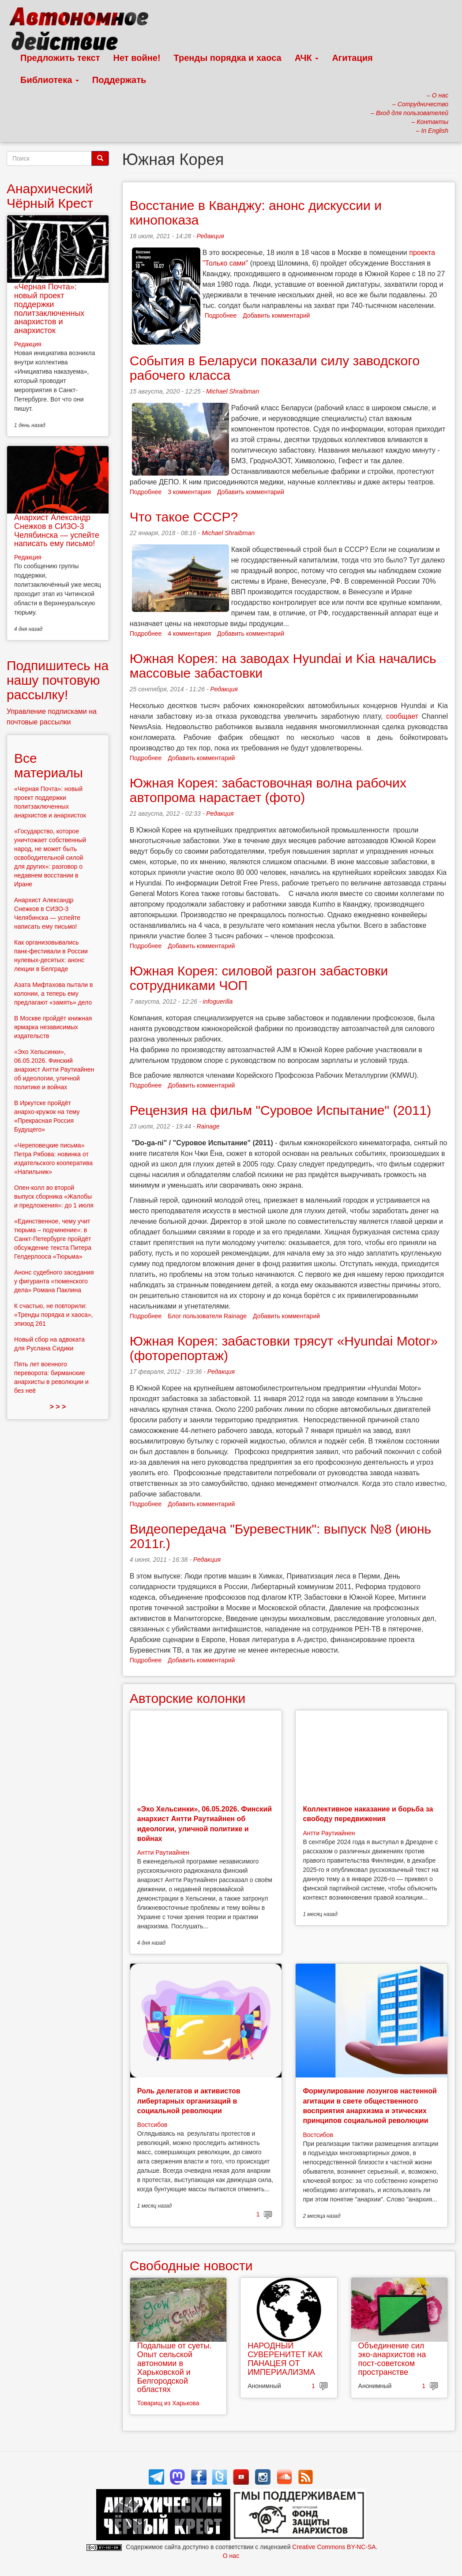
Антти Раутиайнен (163, 1852)
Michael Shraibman (232, 391)
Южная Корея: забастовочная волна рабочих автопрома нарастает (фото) (268, 790)
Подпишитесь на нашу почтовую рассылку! (58, 680)
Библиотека (49, 80)
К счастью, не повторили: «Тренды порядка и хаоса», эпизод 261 (53, 1314)
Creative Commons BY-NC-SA (334, 2546)
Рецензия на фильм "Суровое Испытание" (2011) (281, 1110)
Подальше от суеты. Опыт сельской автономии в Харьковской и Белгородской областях (174, 2367)
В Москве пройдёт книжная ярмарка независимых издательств (53, 1027)
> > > (57, 1406)
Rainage (207, 1126)
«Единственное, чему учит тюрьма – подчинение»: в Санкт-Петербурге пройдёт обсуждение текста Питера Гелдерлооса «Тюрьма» (52, 1239)
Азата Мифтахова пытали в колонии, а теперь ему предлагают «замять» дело (53, 993)
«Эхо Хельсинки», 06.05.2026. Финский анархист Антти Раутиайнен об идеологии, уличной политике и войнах (54, 1069)
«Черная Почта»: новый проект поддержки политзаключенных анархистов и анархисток (49, 308)
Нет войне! (137, 58)
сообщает (402, 716)
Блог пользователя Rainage (207, 1316)
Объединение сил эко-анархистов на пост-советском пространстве (392, 2358)
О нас (231, 2555)
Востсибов (152, 2124)
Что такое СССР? (184, 517)
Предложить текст (60, 58)
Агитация (352, 58)
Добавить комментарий (276, 315)
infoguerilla (218, 1001)
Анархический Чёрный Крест (50, 195)
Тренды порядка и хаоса (228, 58)
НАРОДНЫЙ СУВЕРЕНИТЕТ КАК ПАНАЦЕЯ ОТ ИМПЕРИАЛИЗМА (285, 2358)
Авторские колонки (187, 1698)
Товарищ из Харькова (168, 2403)
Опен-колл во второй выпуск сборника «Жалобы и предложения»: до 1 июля (54, 1196)
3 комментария (189, 491)
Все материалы (48, 765)
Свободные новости (191, 2265)
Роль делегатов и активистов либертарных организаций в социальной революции (188, 2101)
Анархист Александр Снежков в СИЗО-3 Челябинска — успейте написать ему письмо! (56, 530)
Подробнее (221, 315)
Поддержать (119, 80)
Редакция (210, 236)
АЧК (307, 58)
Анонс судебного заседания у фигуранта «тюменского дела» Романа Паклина (54, 1281)
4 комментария (189, 633)
